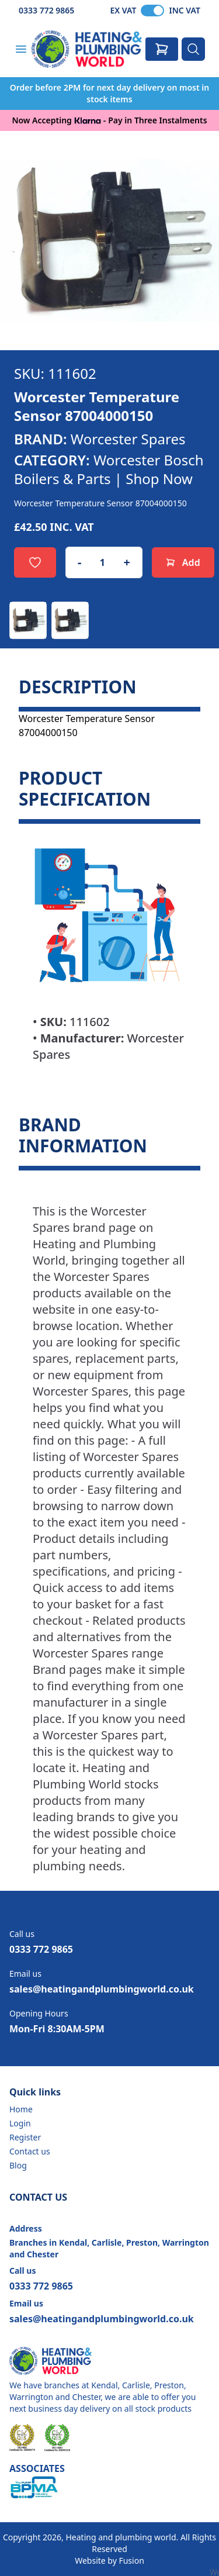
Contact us (29, 2151)
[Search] (193, 49)
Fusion (131, 2560)
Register (25, 2137)
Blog (18, 2165)
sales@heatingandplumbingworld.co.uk (101, 1989)
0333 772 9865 (46, 10)
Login (20, 2123)
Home (21, 2109)
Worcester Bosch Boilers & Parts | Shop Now (109, 469)
